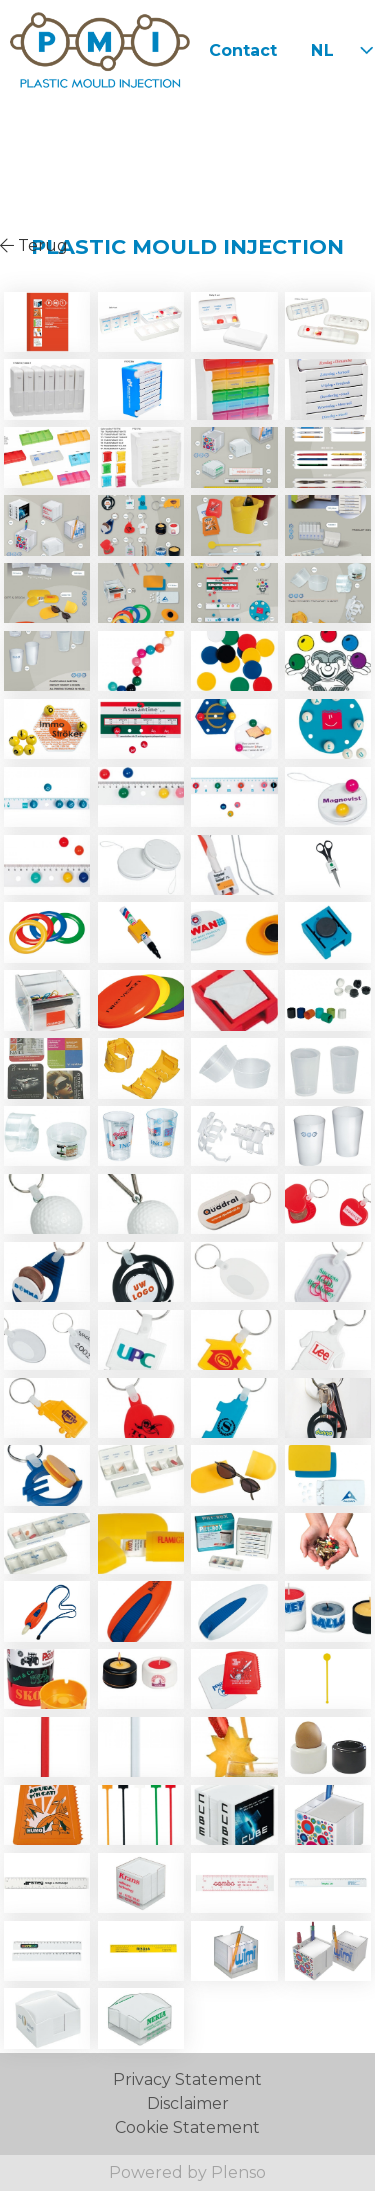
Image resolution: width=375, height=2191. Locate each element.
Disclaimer (188, 2103)
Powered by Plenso (187, 2172)
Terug (34, 245)
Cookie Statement (187, 2127)
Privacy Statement (187, 2079)
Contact (243, 50)
